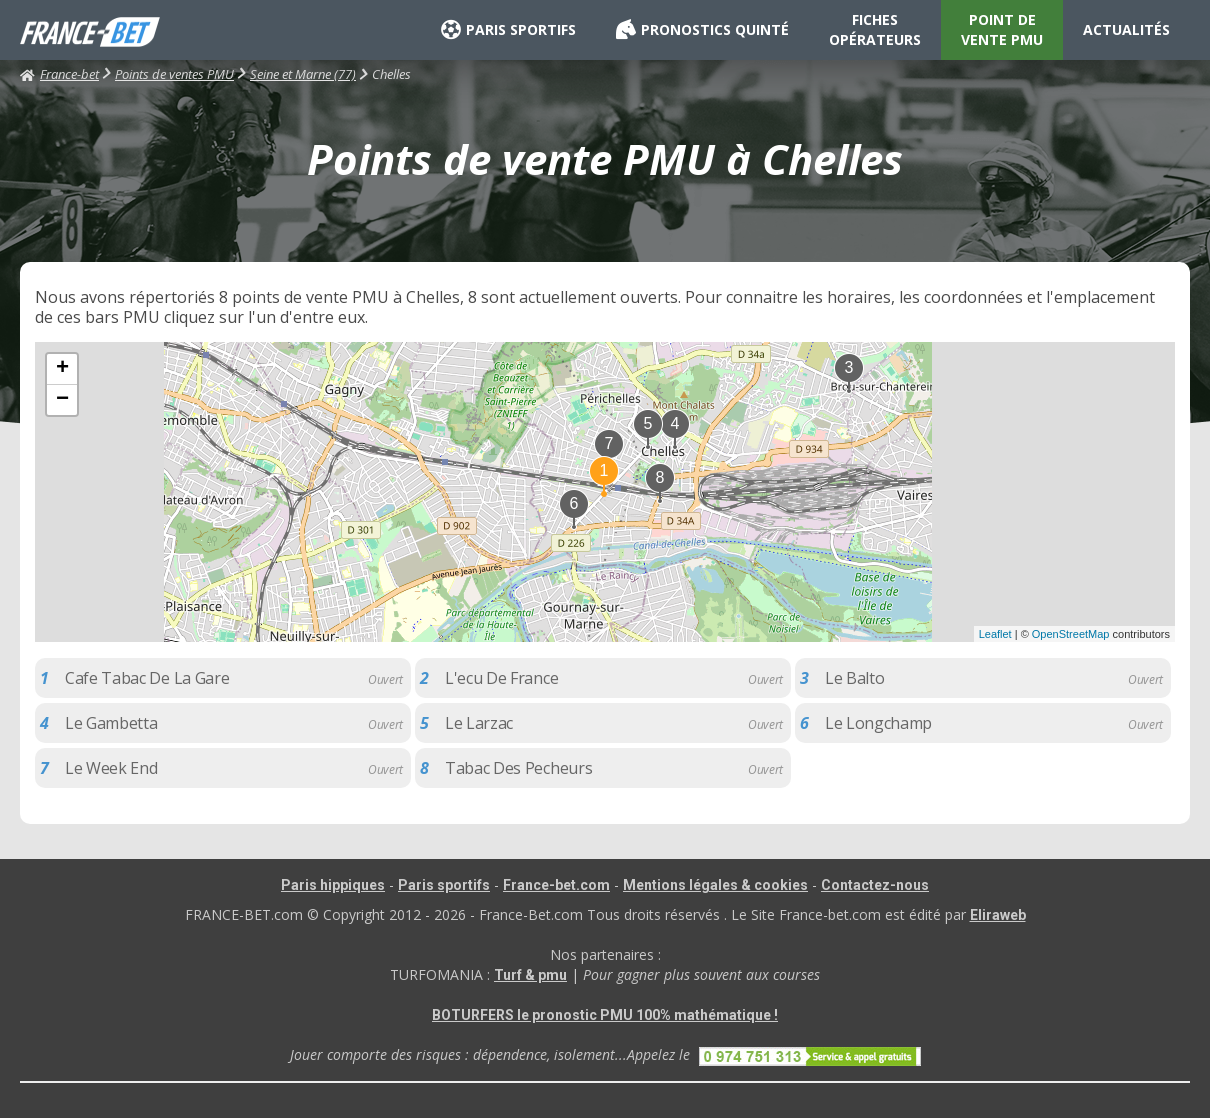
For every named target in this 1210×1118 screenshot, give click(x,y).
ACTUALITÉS (1126, 29)
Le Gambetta (111, 723)
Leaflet (995, 634)
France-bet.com (556, 885)
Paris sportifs (444, 885)
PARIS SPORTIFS (508, 30)
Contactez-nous (875, 885)
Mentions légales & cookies (715, 885)
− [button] (62, 400)
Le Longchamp (878, 723)
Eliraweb (998, 915)
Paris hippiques (333, 885)
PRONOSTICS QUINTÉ (702, 30)
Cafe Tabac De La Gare (147, 678)
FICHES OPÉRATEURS (875, 29)
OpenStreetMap (1071, 634)
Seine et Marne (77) (303, 74)
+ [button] (62, 369)
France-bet (59, 74)
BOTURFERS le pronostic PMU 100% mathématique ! (605, 1015)
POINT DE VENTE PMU (1002, 29)
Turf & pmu (530, 975)
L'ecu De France (501, 678)
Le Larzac (479, 723)
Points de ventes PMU (174, 74)
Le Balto (854, 678)
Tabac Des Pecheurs (518, 768)
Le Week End (111, 768)
